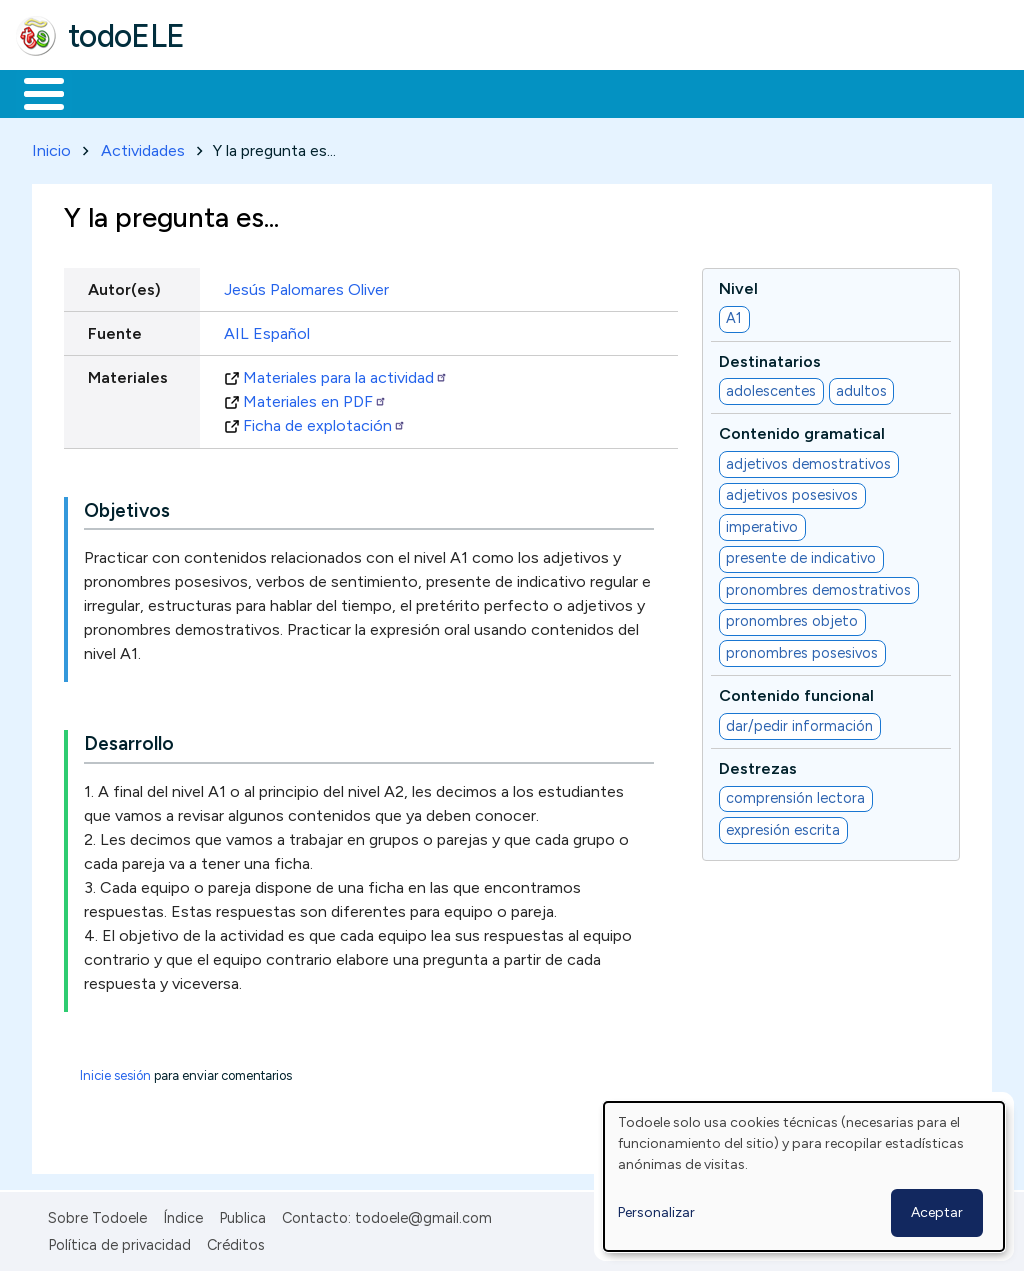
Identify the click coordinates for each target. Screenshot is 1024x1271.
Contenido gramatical (802, 430)
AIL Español (267, 329)
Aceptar (937, 1212)
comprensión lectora (795, 795)
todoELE (126, 36)
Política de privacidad (119, 1241)
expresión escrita (783, 826)
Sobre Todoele (97, 1215)
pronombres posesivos (802, 649)
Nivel (738, 284)
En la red (472, 92)
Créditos (236, 1241)
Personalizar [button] (656, 1212)
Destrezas (758, 764)
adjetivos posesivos (792, 492)
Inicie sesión (115, 1072)
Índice (183, 1215)
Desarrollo (129, 740)
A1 (734, 315)
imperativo (762, 523)
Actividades (143, 146)
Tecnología (598, 92)
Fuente (115, 329)
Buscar (821, 92)
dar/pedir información (799, 722)
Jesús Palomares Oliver (306, 285)
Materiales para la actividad (345, 373)
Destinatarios (770, 357)
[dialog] (804, 1176)
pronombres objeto (792, 618)
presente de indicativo (801, 555)
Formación (241, 92)
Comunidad (731, 92)
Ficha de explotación (324, 421)
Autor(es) (124, 285)
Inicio (33, 92)
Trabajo (360, 92)
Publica (242, 1215)
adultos (861, 387)
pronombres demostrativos (818, 586)
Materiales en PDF (315, 397)
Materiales (112, 92)
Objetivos (127, 506)
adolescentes (771, 387)
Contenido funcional (796, 692)
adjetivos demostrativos (808, 460)
